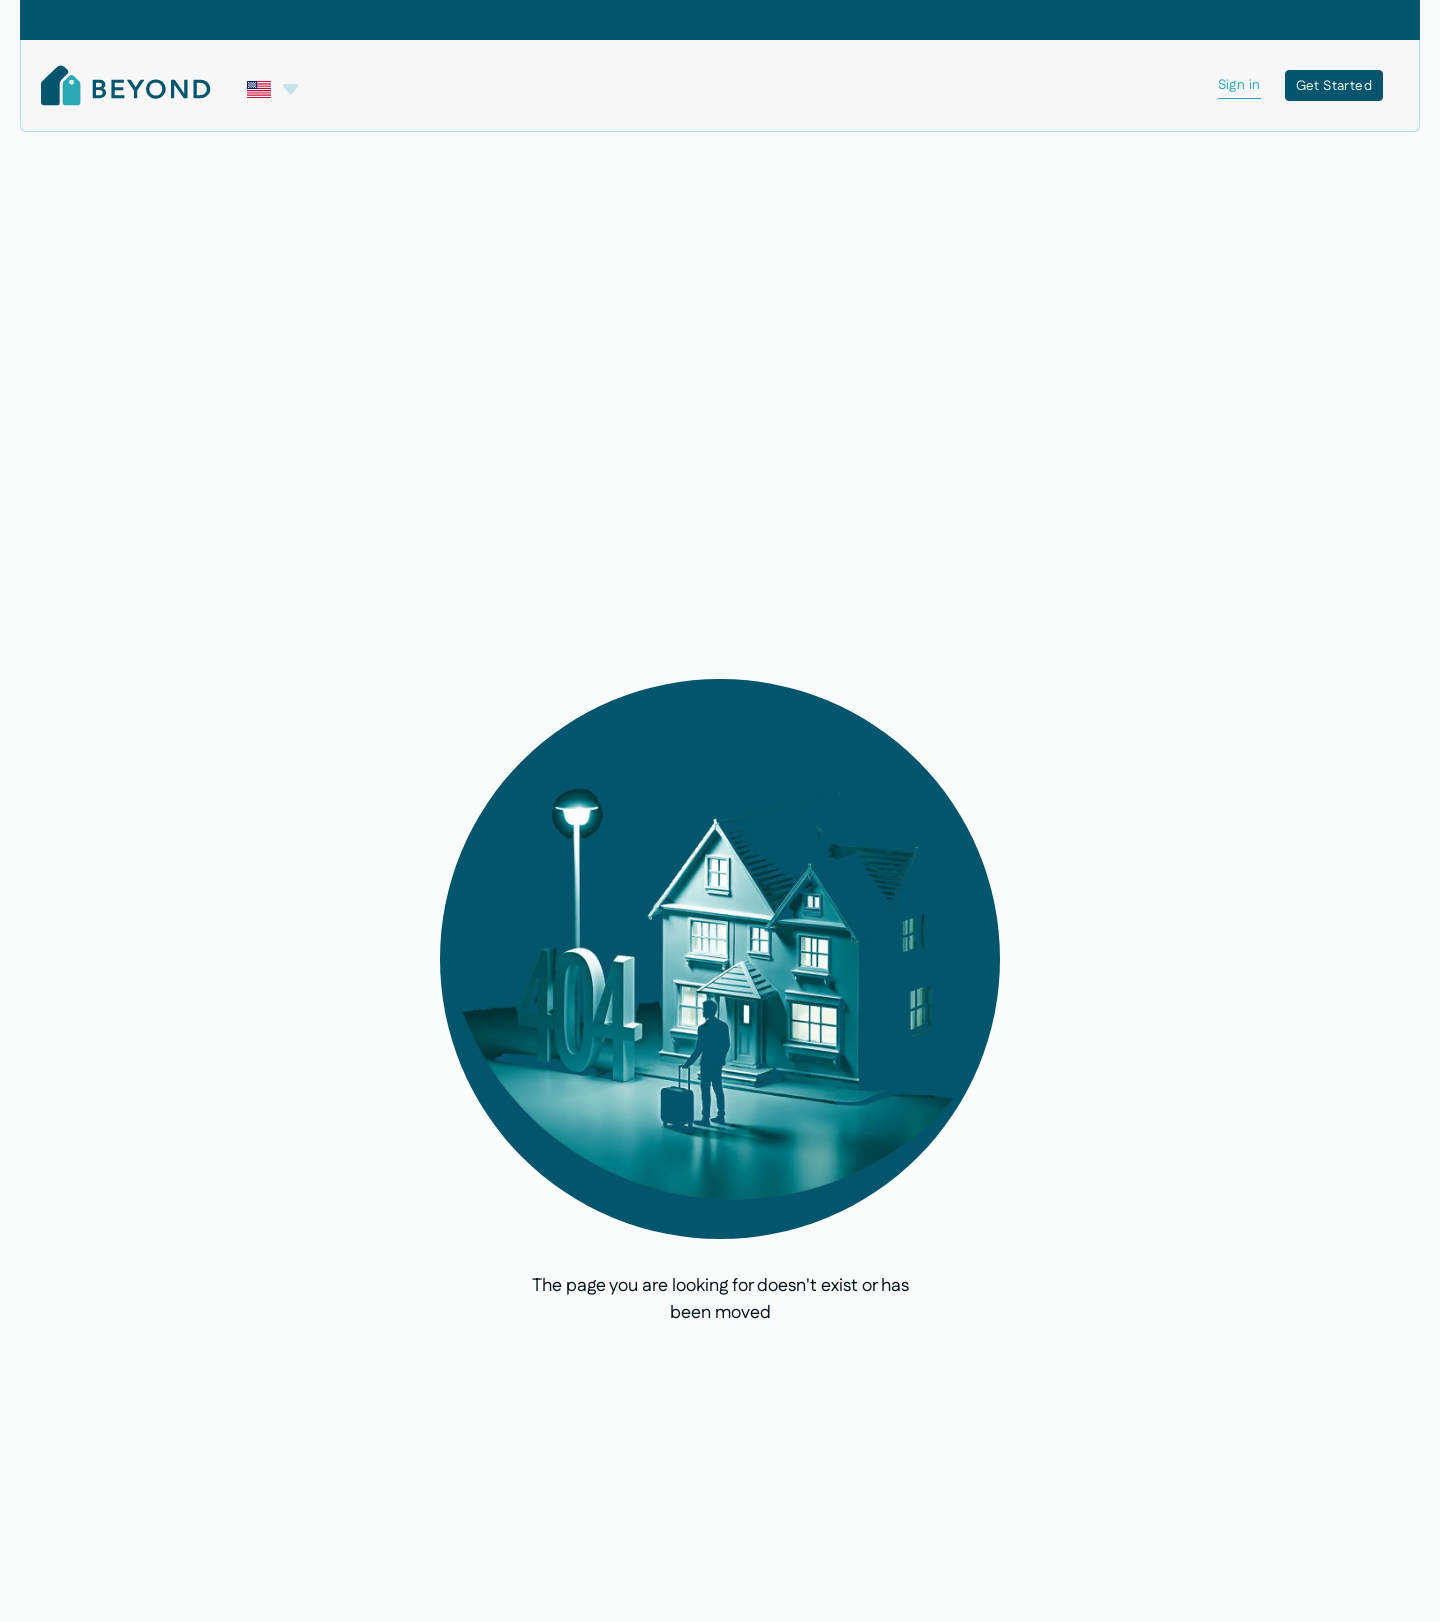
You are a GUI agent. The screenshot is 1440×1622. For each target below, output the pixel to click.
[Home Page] (126, 85)
